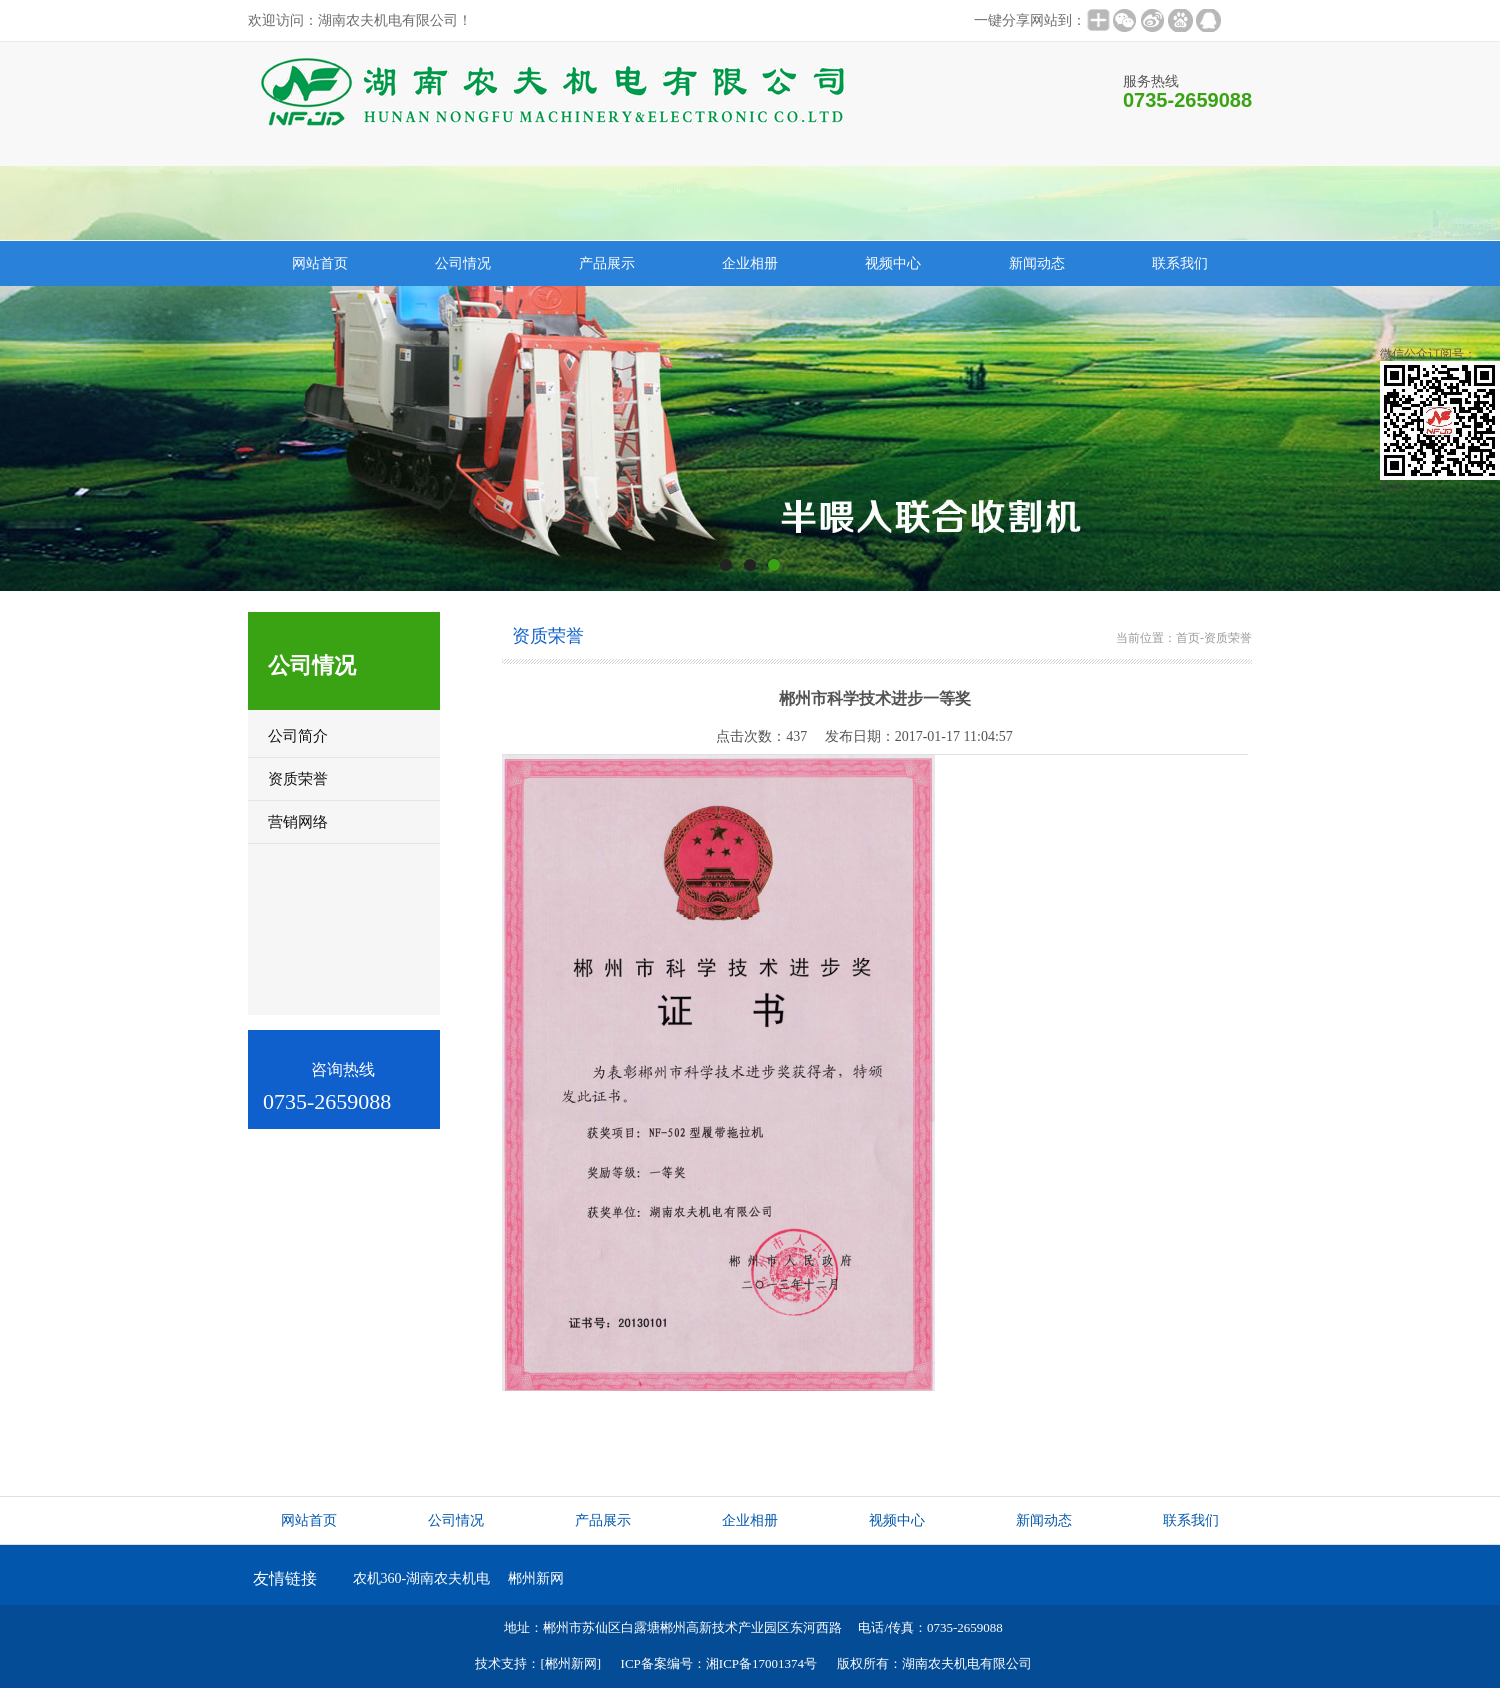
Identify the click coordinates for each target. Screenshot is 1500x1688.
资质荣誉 (1228, 638)
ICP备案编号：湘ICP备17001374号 (719, 1663)
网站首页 (320, 263)
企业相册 (750, 263)
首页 (1188, 638)
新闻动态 (1037, 263)
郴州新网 (536, 1578)
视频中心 (893, 263)
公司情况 (463, 263)
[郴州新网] (570, 1663)
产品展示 (607, 263)
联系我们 (1180, 263)
